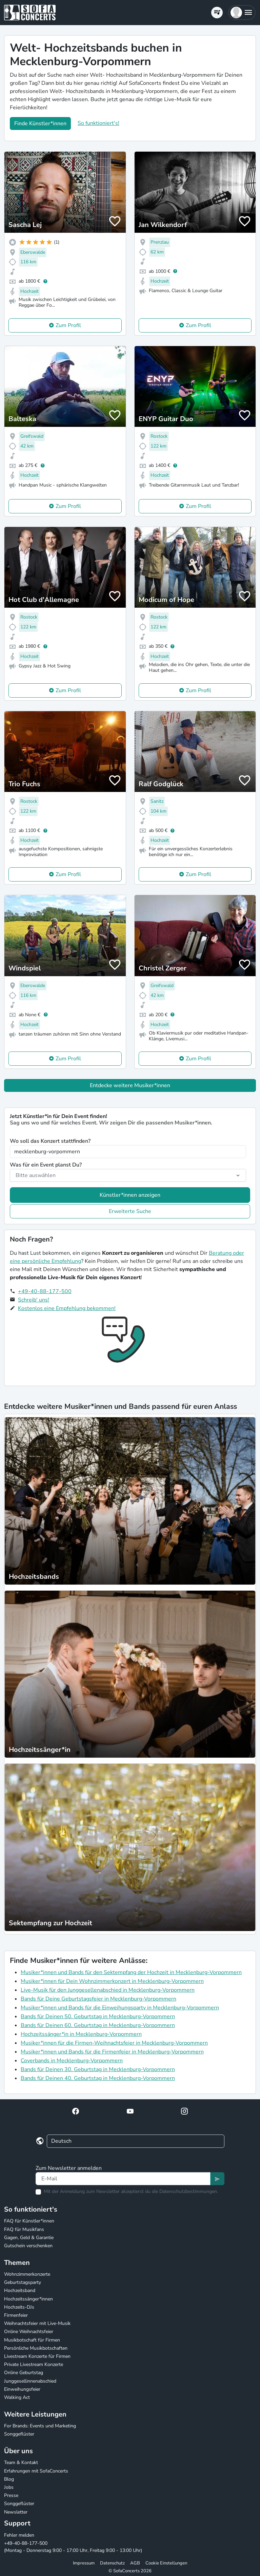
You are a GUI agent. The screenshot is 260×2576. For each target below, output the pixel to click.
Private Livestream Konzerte (33, 2364)
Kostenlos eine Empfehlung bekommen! (67, 1308)
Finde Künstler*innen (40, 123)
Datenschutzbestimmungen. (188, 2191)
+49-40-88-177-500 (45, 1291)
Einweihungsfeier (22, 2389)
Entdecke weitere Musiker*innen (130, 1085)
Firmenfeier (16, 2315)
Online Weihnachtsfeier (28, 2331)
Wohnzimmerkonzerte (27, 2274)
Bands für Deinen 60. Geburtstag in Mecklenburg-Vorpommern (98, 2025)
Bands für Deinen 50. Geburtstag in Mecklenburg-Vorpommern (98, 2016)
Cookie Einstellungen (166, 2563)
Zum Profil (68, 325)
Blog (9, 2479)
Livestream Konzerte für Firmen (37, 2356)
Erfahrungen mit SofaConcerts (36, 2471)
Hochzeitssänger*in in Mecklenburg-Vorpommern (81, 2034)
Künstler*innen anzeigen (130, 1195)
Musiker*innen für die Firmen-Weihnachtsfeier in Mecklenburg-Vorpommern (114, 2043)
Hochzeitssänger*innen (28, 2299)
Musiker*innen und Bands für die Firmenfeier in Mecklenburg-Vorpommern (112, 2052)
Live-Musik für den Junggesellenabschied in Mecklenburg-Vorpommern (108, 1990)
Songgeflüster (19, 2434)
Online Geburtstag (23, 2372)
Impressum (84, 2563)
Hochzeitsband (19, 2290)
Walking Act (17, 2397)
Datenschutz (112, 2563)
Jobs (9, 2487)
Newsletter (15, 2512)
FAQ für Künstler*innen (29, 2221)
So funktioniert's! (98, 123)
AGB (135, 2563)
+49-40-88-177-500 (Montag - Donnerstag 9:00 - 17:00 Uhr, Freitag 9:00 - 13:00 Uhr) (73, 2547)
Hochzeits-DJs (19, 2307)
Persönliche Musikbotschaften (35, 2348)
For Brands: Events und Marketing (40, 2426)
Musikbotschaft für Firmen (32, 2340)
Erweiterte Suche (130, 1211)
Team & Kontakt (21, 2462)
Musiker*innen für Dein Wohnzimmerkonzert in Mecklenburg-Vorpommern (112, 1981)
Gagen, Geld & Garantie (29, 2237)
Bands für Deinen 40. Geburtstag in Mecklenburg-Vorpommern (98, 2078)
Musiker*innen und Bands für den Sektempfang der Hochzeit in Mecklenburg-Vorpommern (131, 1972)
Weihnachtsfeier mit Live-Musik (37, 2323)
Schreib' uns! (33, 1300)
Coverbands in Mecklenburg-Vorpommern (72, 2060)
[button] (242, 12)
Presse (11, 2495)
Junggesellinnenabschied (30, 2381)
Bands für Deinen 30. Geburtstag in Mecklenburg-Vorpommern (98, 2069)
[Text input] (123, 2178)
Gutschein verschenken (28, 2245)
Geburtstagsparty (22, 2282)
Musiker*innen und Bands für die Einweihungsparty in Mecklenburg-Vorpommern (120, 2007)
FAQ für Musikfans (24, 2229)
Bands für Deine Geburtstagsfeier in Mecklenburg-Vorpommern (98, 1999)
